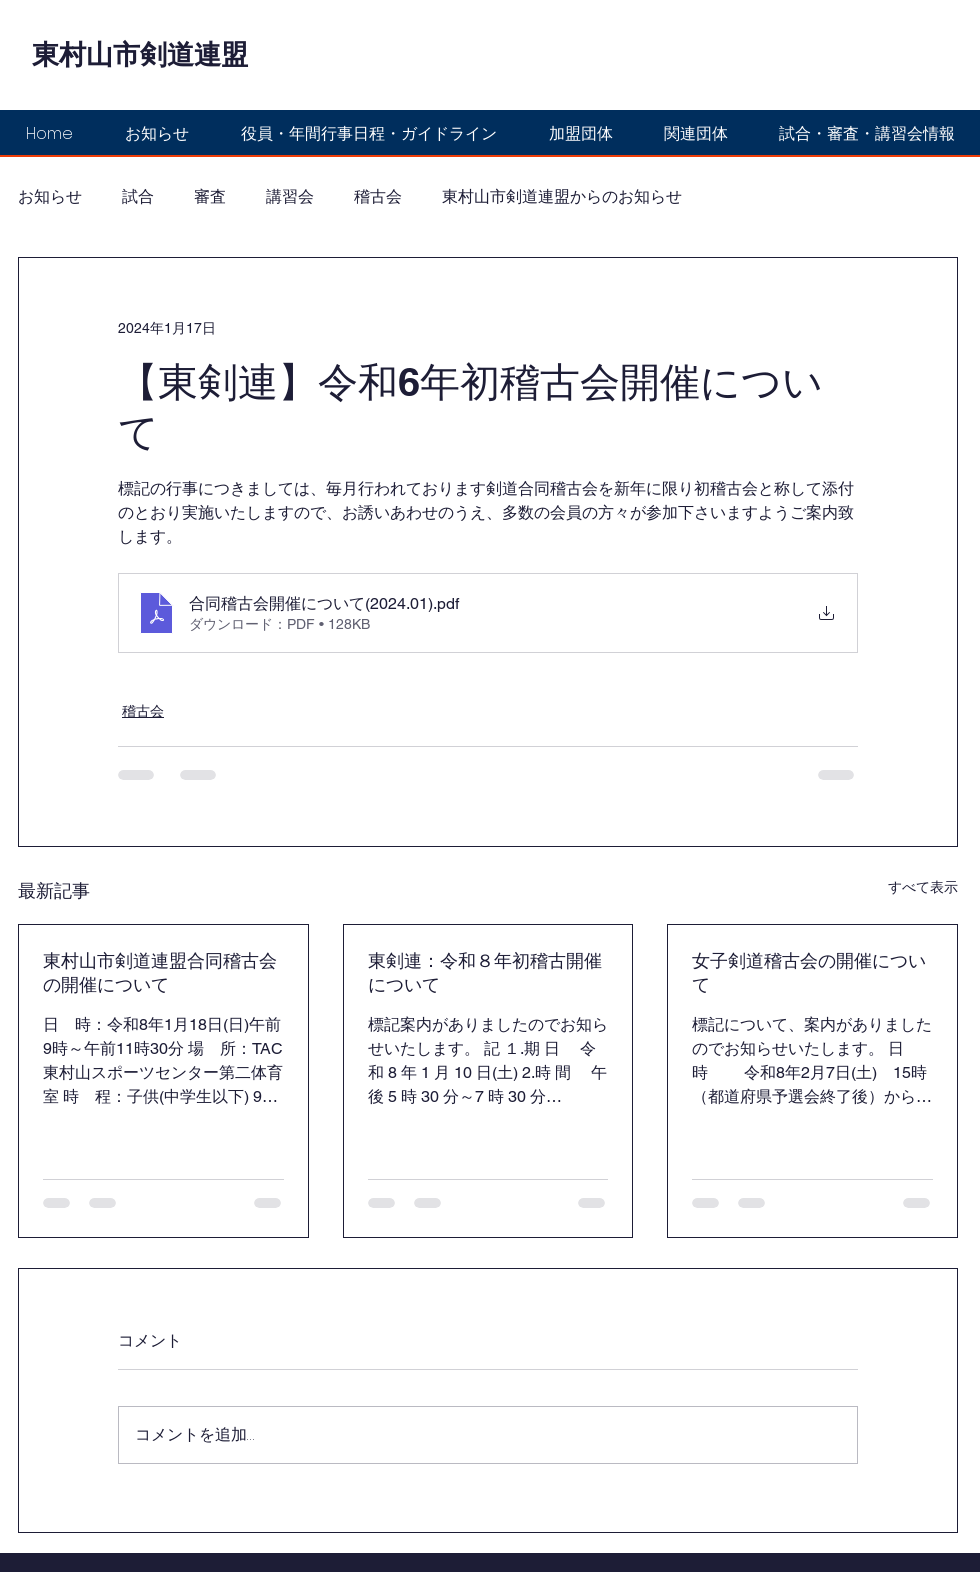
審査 (210, 197)
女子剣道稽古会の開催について (809, 972)
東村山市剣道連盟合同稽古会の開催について (160, 972)
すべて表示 (923, 887)
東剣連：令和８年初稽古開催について (485, 972)
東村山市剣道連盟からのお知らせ (562, 197)
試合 (138, 197)
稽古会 (378, 197)
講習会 (290, 197)
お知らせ (50, 197)
